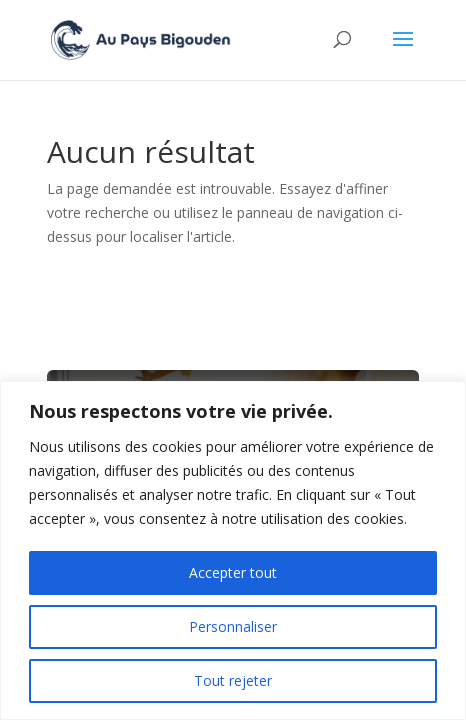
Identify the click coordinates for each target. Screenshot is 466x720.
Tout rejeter (233, 680)
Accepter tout (233, 572)
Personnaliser (233, 626)
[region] (233, 550)
